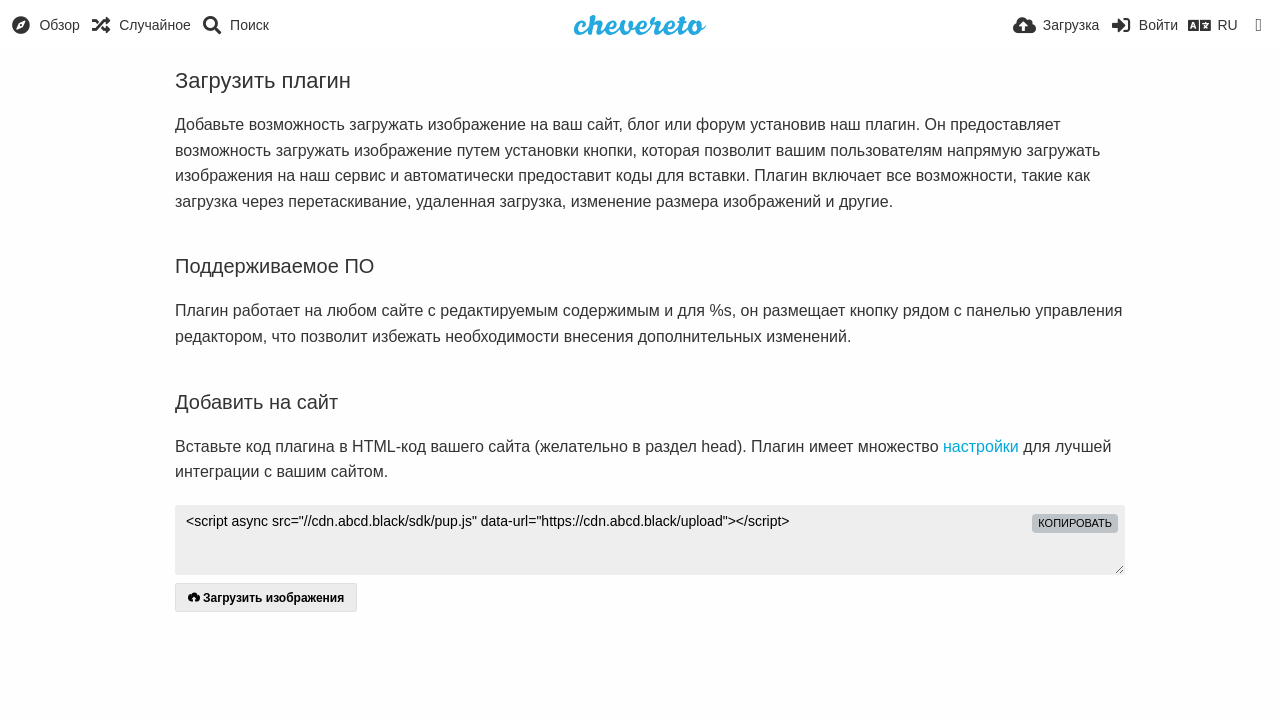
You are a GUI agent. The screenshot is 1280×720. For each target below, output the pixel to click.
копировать (1075, 523)
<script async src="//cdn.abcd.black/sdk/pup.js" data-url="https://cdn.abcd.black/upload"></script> (650, 540)
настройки (981, 446)
